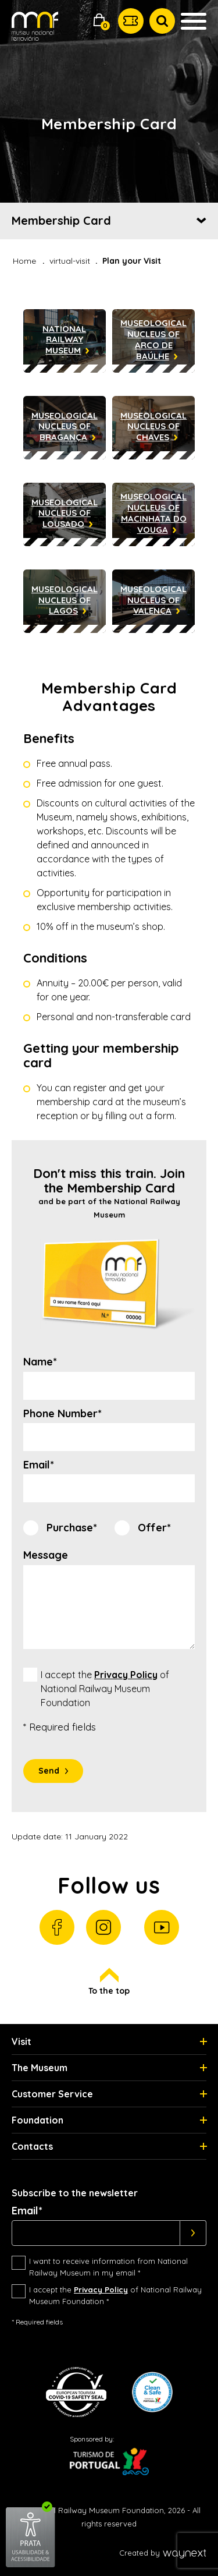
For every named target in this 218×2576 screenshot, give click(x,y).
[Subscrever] (193, 2233)
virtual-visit (69, 261)
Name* (40, 1362)
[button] (99, 21)
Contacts (32, 2146)
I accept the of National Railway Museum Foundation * (115, 2295)
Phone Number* (62, 1414)
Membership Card (61, 220)
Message (45, 1555)
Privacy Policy (126, 1674)
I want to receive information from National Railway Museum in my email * (108, 2266)
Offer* (154, 1527)
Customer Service (52, 2094)
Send (48, 1770)
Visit (21, 2041)
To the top (109, 1982)
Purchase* (72, 1527)
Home (24, 261)
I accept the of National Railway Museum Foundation (105, 1688)
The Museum (39, 2067)
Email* (38, 1465)
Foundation (37, 2120)
